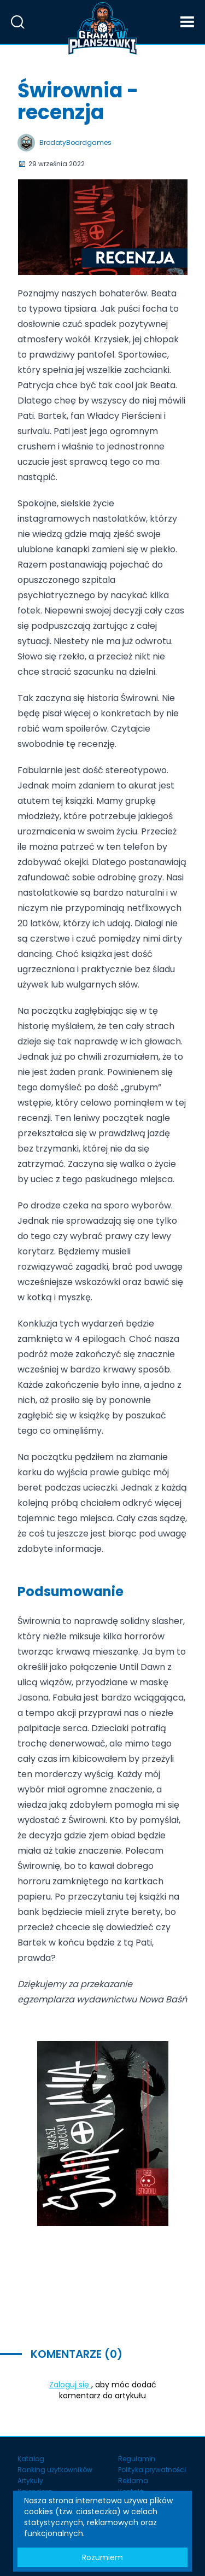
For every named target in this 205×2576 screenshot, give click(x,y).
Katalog (30, 2458)
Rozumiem (102, 2557)
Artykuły (30, 2480)
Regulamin (136, 2458)
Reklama (133, 2480)
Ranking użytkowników (54, 2469)
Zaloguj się (70, 2384)
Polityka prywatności (152, 2469)
